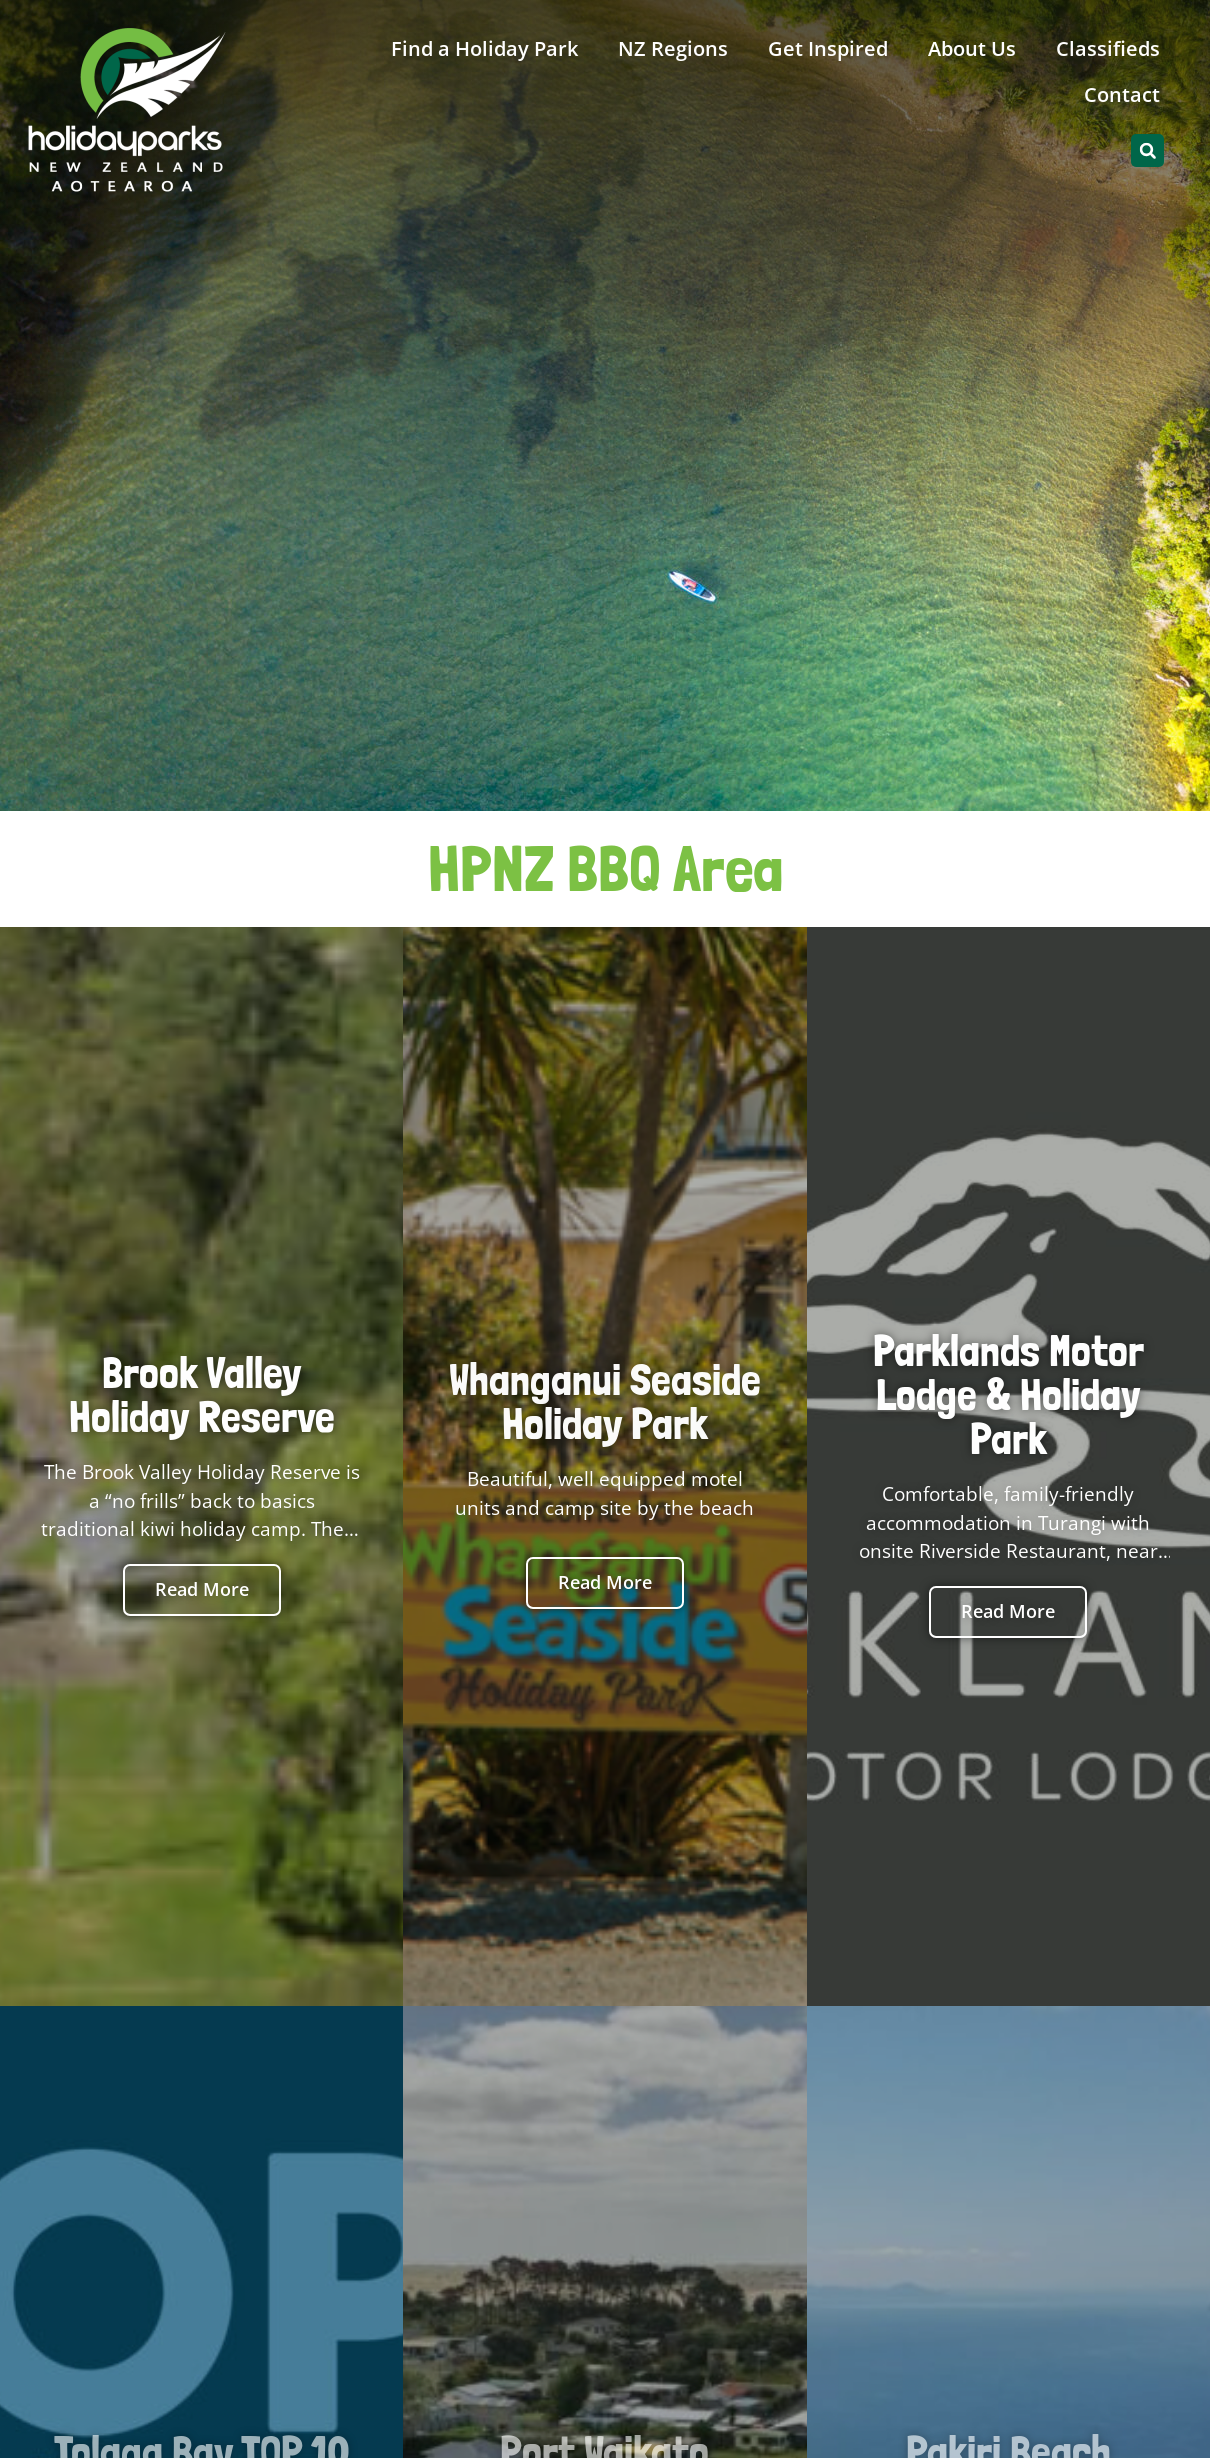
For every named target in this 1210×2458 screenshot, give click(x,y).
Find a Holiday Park (484, 48)
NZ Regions (673, 48)
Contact (1122, 94)
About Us (972, 48)
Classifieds (1108, 48)
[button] (1147, 150)
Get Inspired (828, 48)
